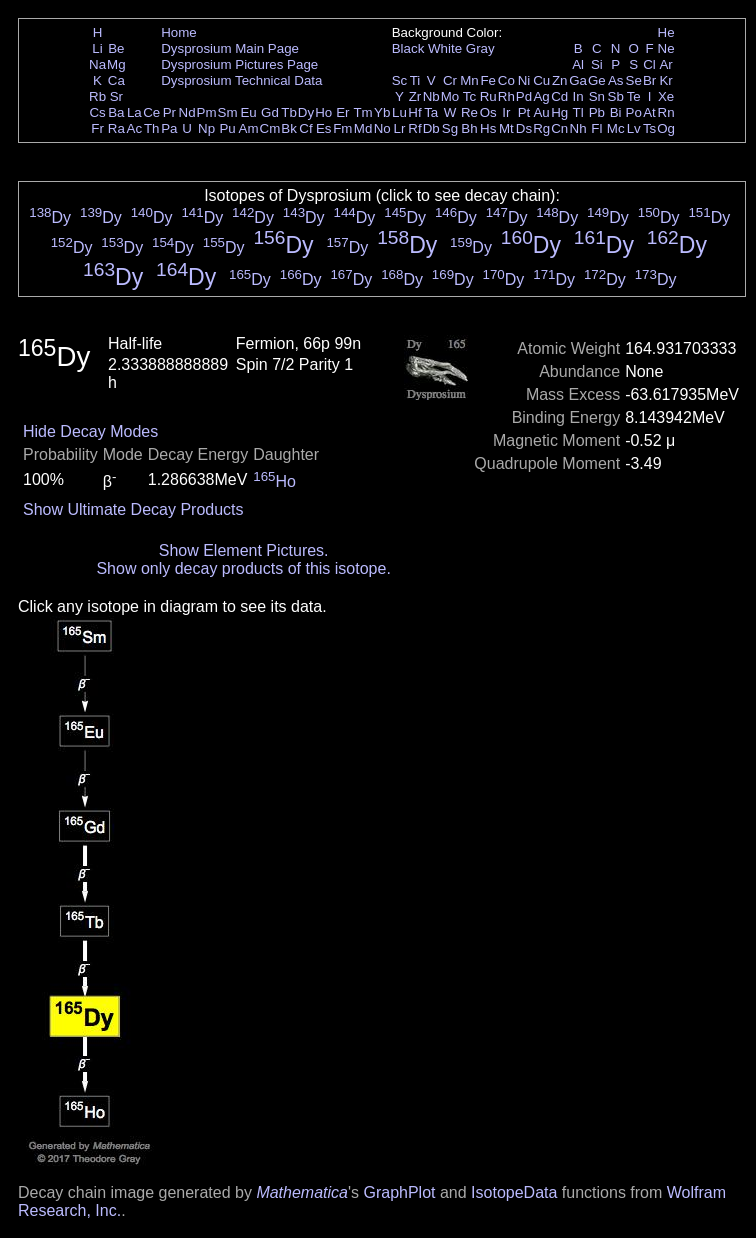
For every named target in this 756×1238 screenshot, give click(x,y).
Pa (169, 128)
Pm (207, 112)
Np (206, 128)
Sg (450, 128)
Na (97, 64)
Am (249, 128)
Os (488, 112)
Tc (469, 96)
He (666, 32)
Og (666, 128)
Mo (450, 96)
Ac (135, 128)
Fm (342, 128)
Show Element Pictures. (244, 550)
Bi (616, 112)
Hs (488, 128)
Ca (116, 80)
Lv (634, 128)
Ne (666, 48)
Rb (97, 96)
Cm (270, 128)
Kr (665, 80)
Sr (116, 96)
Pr (169, 112)
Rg (541, 128)
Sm (228, 112)
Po (634, 112)
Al (578, 64)
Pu (227, 128)
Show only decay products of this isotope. (243, 568)
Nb (431, 96)
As (616, 80)
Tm (362, 112)
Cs (97, 112)
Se (634, 80)
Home (179, 32)
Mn (469, 80)
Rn (666, 112)
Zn (560, 80)
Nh (578, 128)
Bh (469, 128)
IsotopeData (514, 1192)
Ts (649, 128)
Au (541, 112)
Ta (431, 112)
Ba (116, 112)
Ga (578, 80)
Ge (597, 80)
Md (363, 128)
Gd (270, 112)
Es (324, 128)
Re (469, 112)
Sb (616, 96)
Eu (248, 112)
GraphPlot (399, 1192)
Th (152, 128)
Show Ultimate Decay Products (133, 509)
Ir (506, 112)
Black (408, 48)
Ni (524, 80)
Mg (116, 64)
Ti (415, 80)
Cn (559, 128)
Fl (596, 128)
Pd (524, 96)
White (445, 48)
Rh (506, 96)
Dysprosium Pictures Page (239, 64)
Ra (116, 128)
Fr (97, 128)
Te (634, 96)
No (382, 128)
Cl (649, 64)
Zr (415, 96)
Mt (506, 128)
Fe (488, 80)
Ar (665, 64)
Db (431, 128)
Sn (597, 96)
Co (506, 80)
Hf (414, 112)
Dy (306, 112)
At (649, 112)
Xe (666, 96)
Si (597, 64)
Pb (597, 112)
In (578, 96)
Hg (559, 112)
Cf (305, 128)
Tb (289, 112)
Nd (187, 112)
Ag (541, 96)
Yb (382, 112)
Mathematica (302, 1192)
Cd (559, 96)
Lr (400, 128)
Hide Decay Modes (90, 431)
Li (97, 48)
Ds (524, 128)
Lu (399, 112)
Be (116, 48)
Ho (323, 112)
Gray (480, 48)
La (134, 112)
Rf (414, 128)
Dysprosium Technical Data (241, 80)
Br (649, 80)
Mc (616, 128)
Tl (578, 112)
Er (342, 112)
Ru (488, 96)
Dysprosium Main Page (230, 48)
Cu (541, 80)
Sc (400, 80)
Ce (151, 112)
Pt (524, 112)
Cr (450, 80)
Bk (289, 128)
